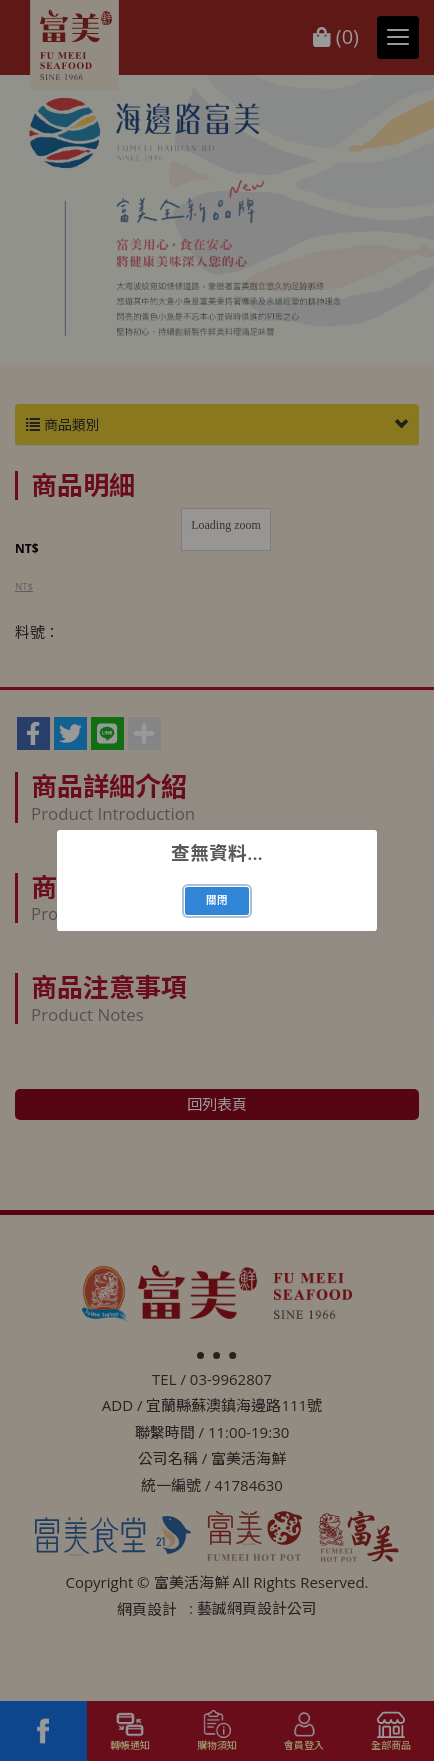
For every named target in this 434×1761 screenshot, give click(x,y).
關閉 (217, 900)
